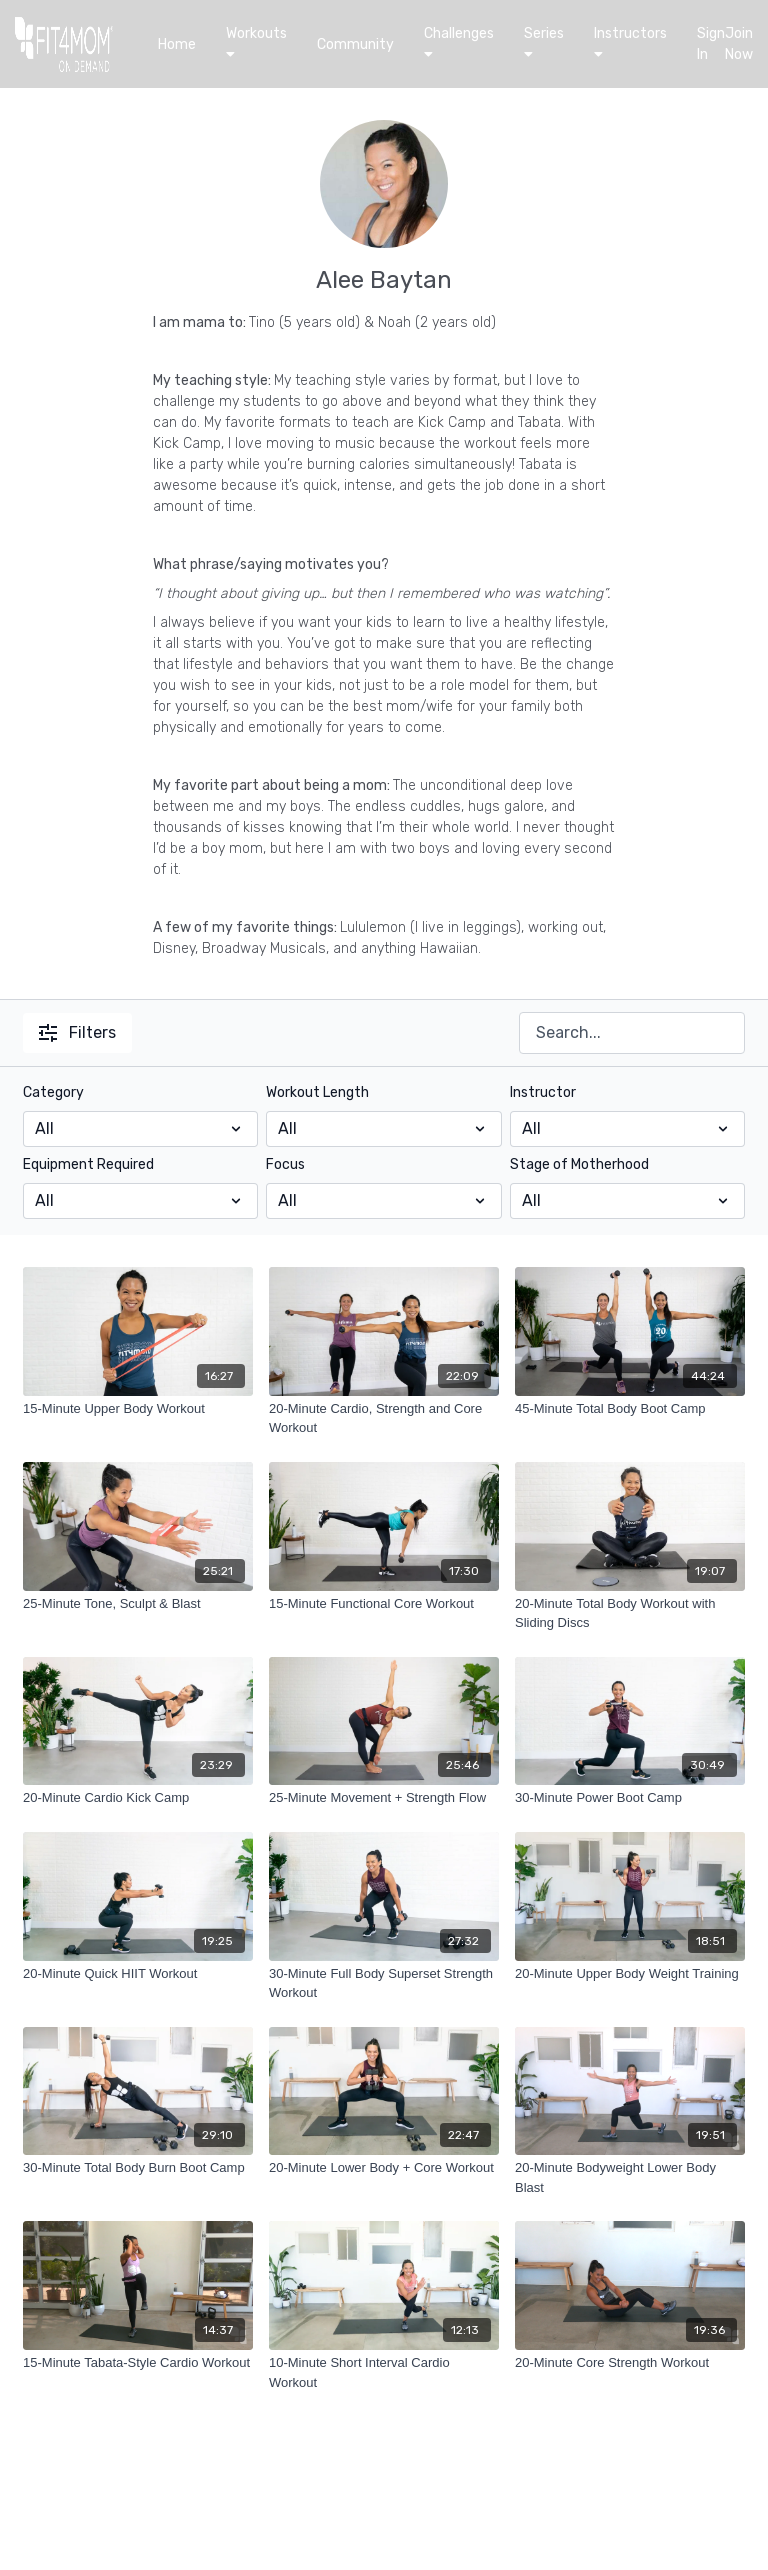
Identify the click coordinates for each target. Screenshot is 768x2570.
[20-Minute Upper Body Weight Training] (630, 1974)
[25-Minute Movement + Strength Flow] (384, 1798)
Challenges (459, 43)
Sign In (711, 44)
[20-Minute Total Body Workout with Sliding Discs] (630, 1613)
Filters (77, 1032)
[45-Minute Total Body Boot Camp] (630, 1409)
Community (355, 44)
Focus (285, 1164)
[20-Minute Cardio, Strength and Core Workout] (384, 1418)
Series (544, 43)
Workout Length (317, 1092)
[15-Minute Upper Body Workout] (138, 1409)
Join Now (739, 44)
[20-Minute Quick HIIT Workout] (138, 1974)
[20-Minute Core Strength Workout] (630, 2363)
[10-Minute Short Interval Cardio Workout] (384, 2372)
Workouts (256, 43)
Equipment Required (88, 1164)
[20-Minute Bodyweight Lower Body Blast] (630, 2177)
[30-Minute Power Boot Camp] (630, 1798)
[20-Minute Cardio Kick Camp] (138, 1798)
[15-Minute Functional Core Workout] (384, 1604)
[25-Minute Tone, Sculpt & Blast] (138, 1604)
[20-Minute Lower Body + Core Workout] (384, 2168)
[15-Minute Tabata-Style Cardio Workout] (138, 2363)
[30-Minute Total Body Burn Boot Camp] (138, 2168)
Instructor (543, 1092)
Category (53, 1092)
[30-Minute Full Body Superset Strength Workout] (384, 1983)
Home (177, 44)
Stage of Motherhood (579, 1164)
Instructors (630, 43)
